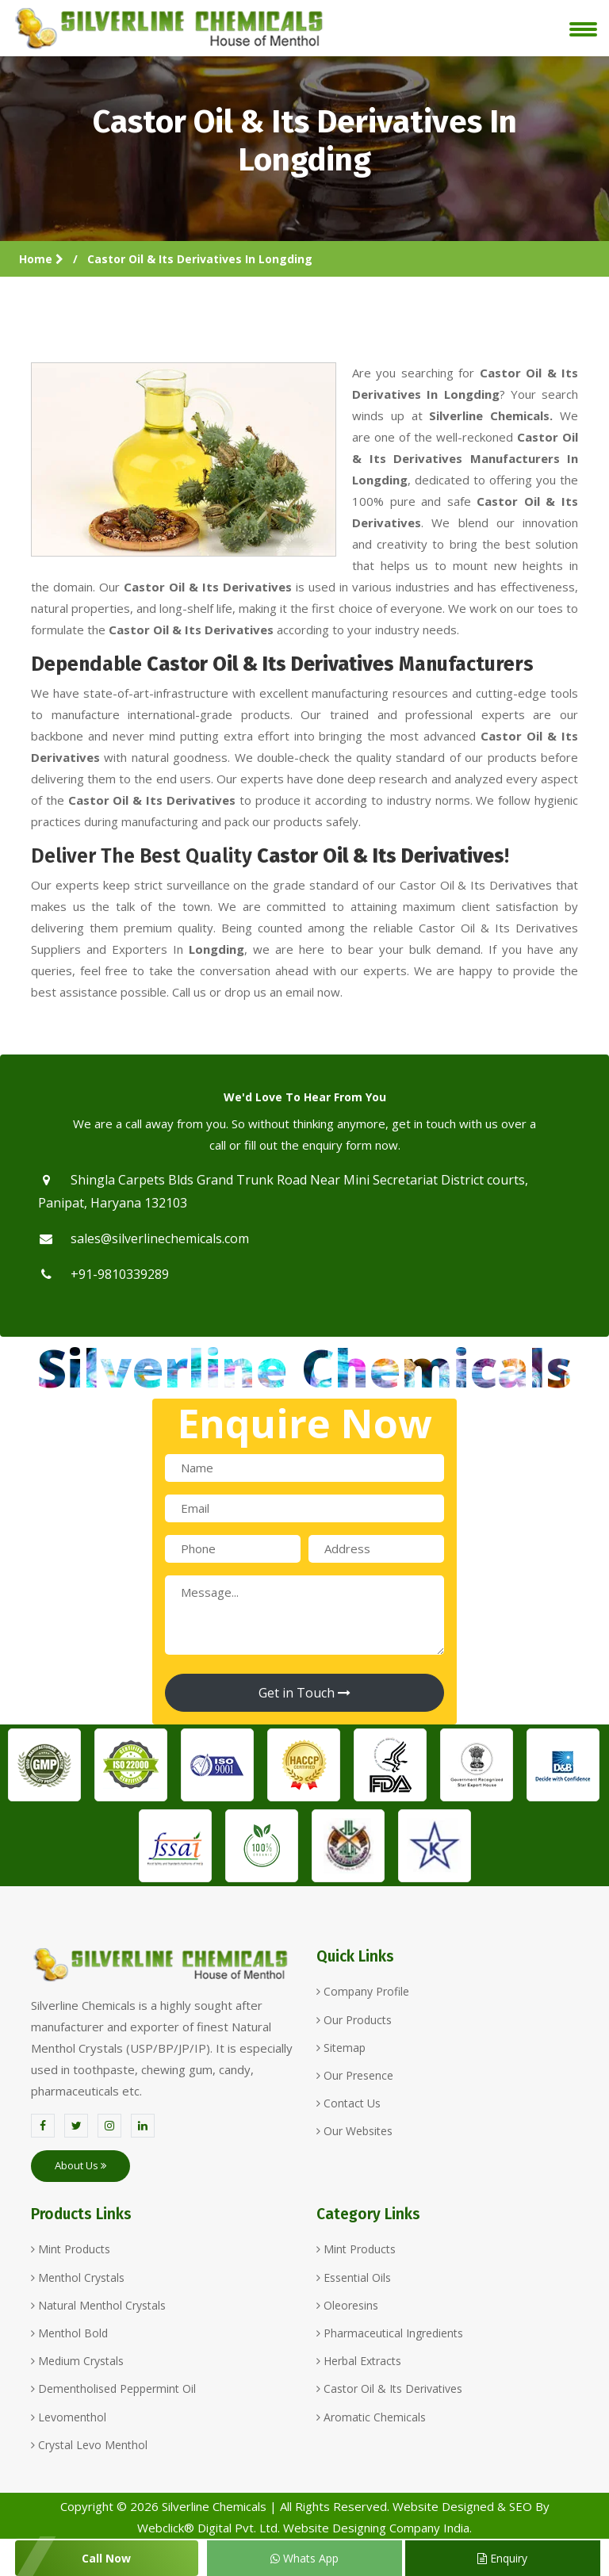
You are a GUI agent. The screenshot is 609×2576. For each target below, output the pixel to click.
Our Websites (354, 2130)
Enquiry (502, 2558)
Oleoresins (347, 2305)
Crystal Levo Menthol (89, 2444)
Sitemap (341, 2047)
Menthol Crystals (77, 2277)
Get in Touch (304, 1692)
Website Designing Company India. (377, 2528)
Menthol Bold (69, 2333)
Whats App (304, 2558)
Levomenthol (68, 2417)
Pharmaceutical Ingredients (389, 2333)
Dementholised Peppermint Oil (113, 2388)
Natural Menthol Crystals (98, 2305)
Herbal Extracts (358, 2360)
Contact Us (348, 2103)
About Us (80, 2165)
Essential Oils (353, 2277)
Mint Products (70, 2248)
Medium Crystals (77, 2360)
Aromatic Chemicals (371, 2417)
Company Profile (362, 1991)
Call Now (106, 2558)
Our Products (354, 2019)
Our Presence (354, 2075)
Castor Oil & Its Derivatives (389, 2388)
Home (41, 258)
